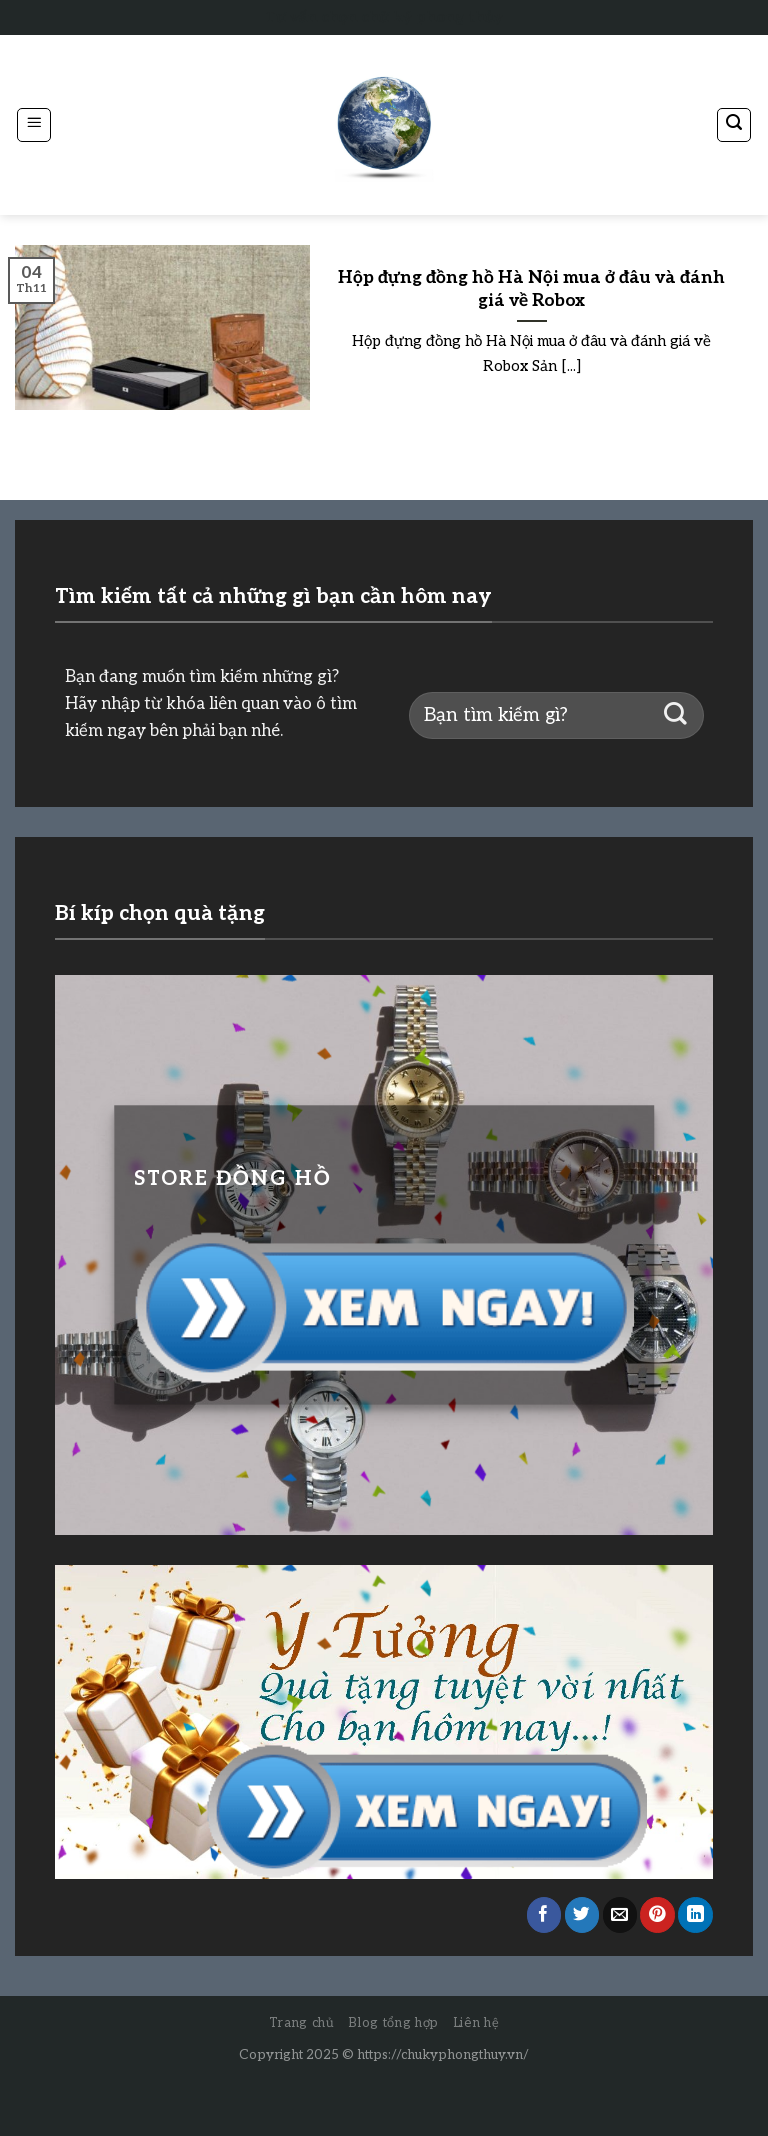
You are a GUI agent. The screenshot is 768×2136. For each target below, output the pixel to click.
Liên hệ (476, 2023)
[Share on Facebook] (544, 1914)
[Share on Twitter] (582, 1914)
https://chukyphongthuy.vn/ (443, 2055)
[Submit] (675, 715)
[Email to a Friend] (620, 1914)
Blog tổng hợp (393, 2023)
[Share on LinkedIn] (695, 1914)
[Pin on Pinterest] (657, 1914)
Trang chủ (302, 2023)
